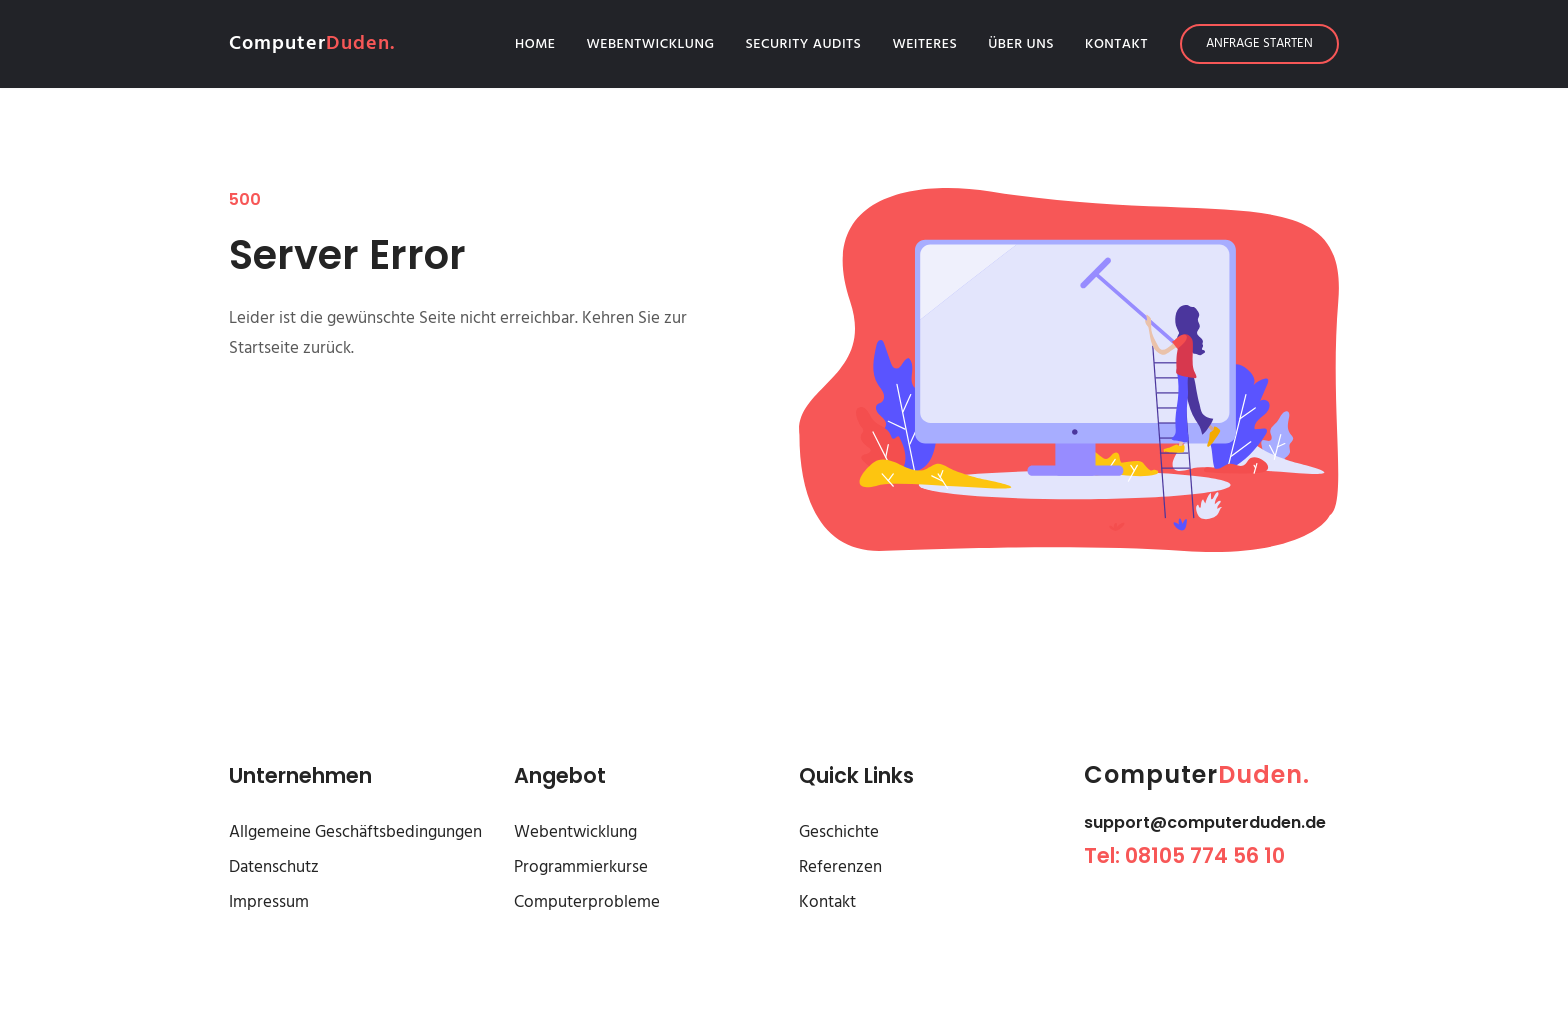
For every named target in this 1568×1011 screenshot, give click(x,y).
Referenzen (840, 867)
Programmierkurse (581, 867)
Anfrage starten (1259, 43)
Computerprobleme (587, 902)
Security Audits (804, 44)
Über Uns (1021, 44)
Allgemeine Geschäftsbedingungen (355, 832)
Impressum (269, 902)
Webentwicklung (651, 44)
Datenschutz (274, 867)
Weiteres (924, 44)
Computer (312, 44)
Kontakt (1116, 44)
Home (539, 44)
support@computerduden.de (1205, 822)
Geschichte (839, 832)
